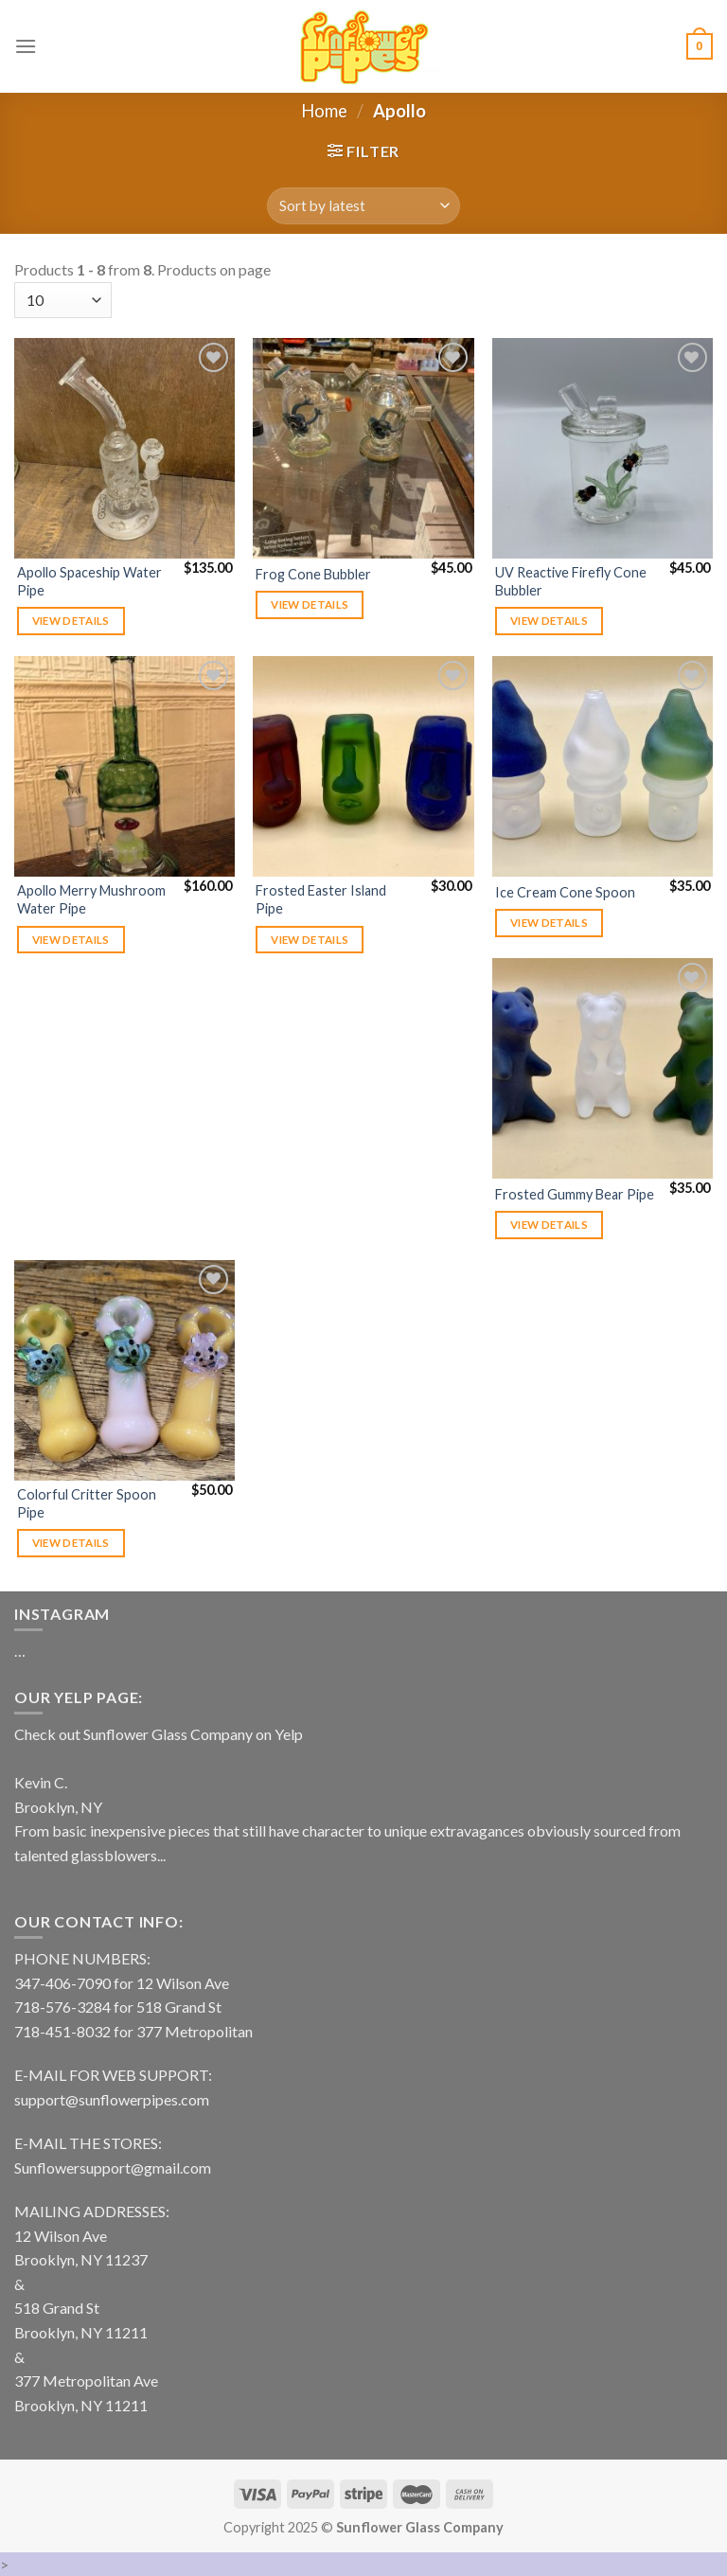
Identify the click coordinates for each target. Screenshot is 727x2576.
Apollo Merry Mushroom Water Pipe (91, 899)
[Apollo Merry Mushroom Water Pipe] (124, 766)
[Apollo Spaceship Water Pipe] (124, 448)
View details (71, 620)
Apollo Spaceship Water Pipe (89, 581)
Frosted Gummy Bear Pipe (574, 1194)
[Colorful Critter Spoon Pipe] (124, 1370)
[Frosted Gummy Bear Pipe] (602, 1068)
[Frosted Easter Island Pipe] (363, 766)
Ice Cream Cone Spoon (565, 892)
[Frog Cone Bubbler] (363, 448)
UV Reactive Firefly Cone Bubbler (571, 581)
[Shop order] (363, 205)
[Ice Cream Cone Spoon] (602, 766)
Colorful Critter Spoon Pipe (86, 1503)
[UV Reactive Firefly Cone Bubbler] (602, 448)
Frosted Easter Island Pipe (321, 899)
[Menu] (25, 46)
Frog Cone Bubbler (313, 574)
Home (324, 110)
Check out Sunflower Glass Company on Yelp (158, 1734)
